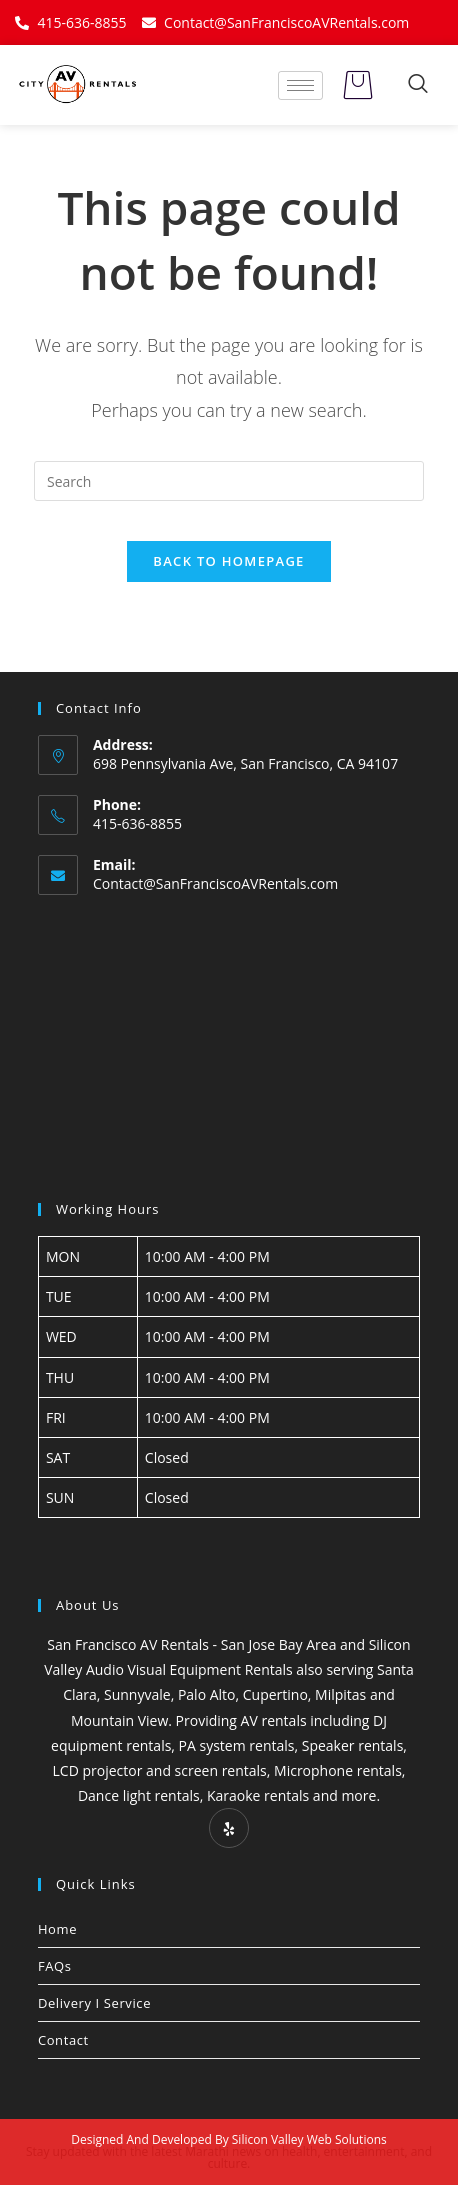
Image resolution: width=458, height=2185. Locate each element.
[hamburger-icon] (300, 85)
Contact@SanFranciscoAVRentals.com (215, 883)
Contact (63, 2040)
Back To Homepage (228, 561)
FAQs (55, 1966)
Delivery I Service (94, 2003)
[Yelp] (229, 1828)
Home (57, 1929)
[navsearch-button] (418, 85)
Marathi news (223, 2151)
